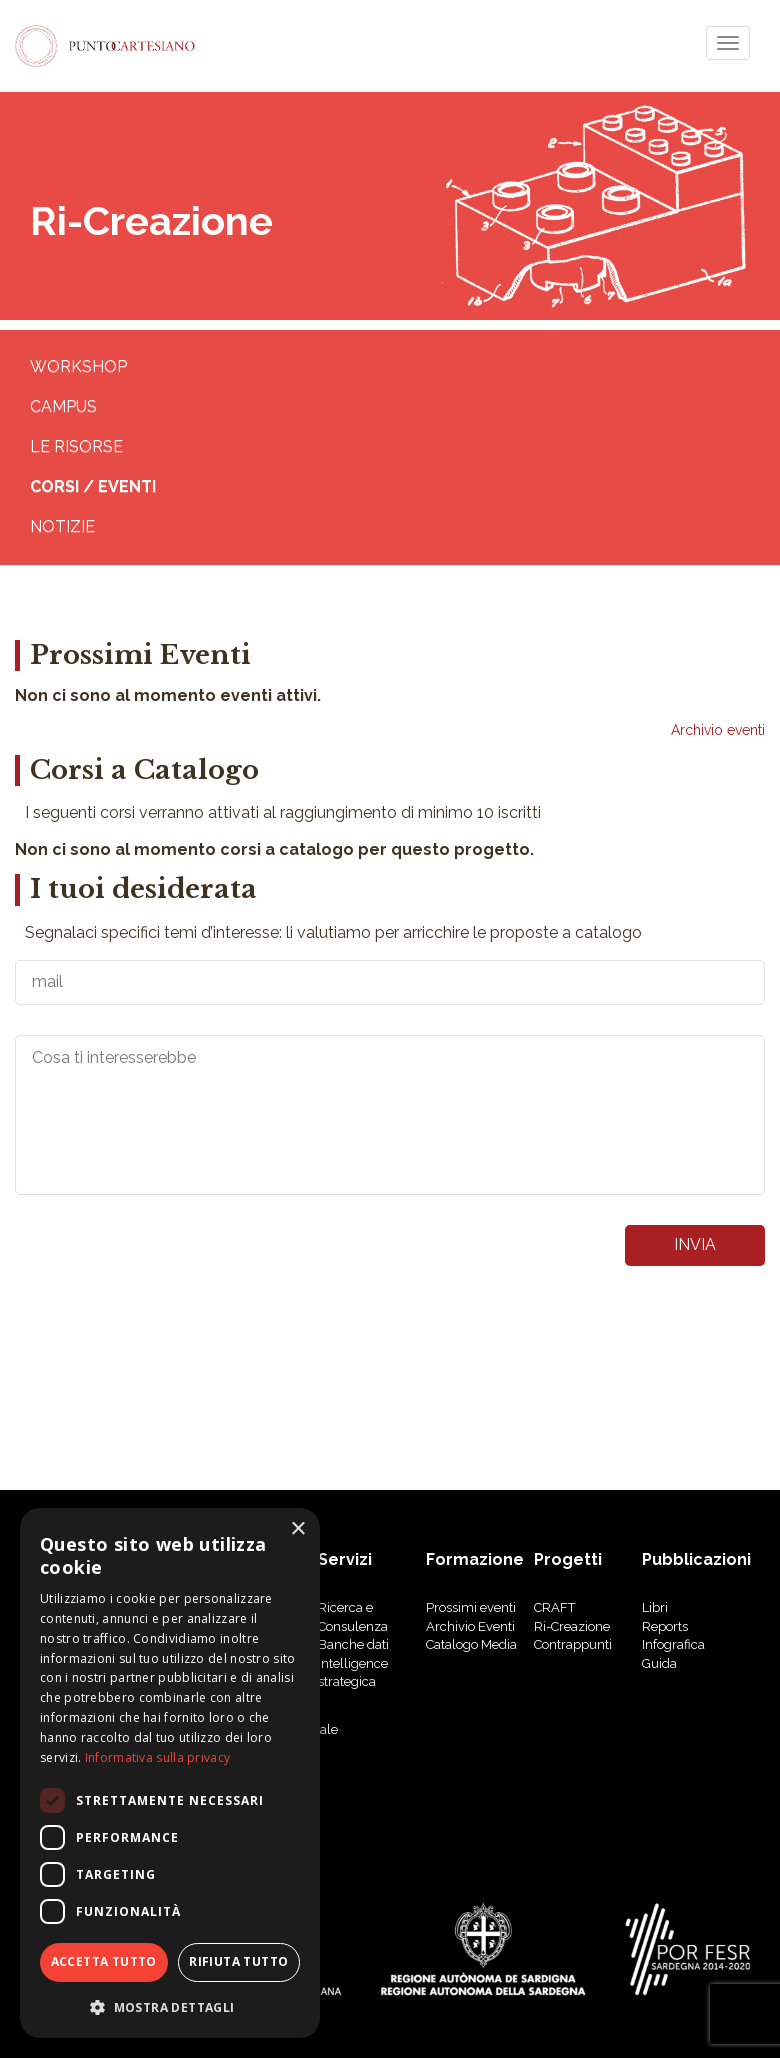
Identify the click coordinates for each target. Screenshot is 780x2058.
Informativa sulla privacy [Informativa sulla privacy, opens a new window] (158, 1757)
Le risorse (76, 446)
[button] (170, 2006)
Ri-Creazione (572, 1626)
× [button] (297, 1529)
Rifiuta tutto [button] (238, 1961)
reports (665, 1626)
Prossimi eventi (471, 1607)
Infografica (673, 1644)
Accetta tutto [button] (104, 1961)
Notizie (62, 526)
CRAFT (554, 1607)
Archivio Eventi (470, 1626)
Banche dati (353, 1644)
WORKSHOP (78, 366)
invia (695, 1244)
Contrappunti (573, 1644)
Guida (659, 1663)
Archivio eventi (718, 730)
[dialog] (170, 1773)
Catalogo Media (471, 1644)
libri (655, 1607)
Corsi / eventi (93, 486)
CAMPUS (63, 406)
